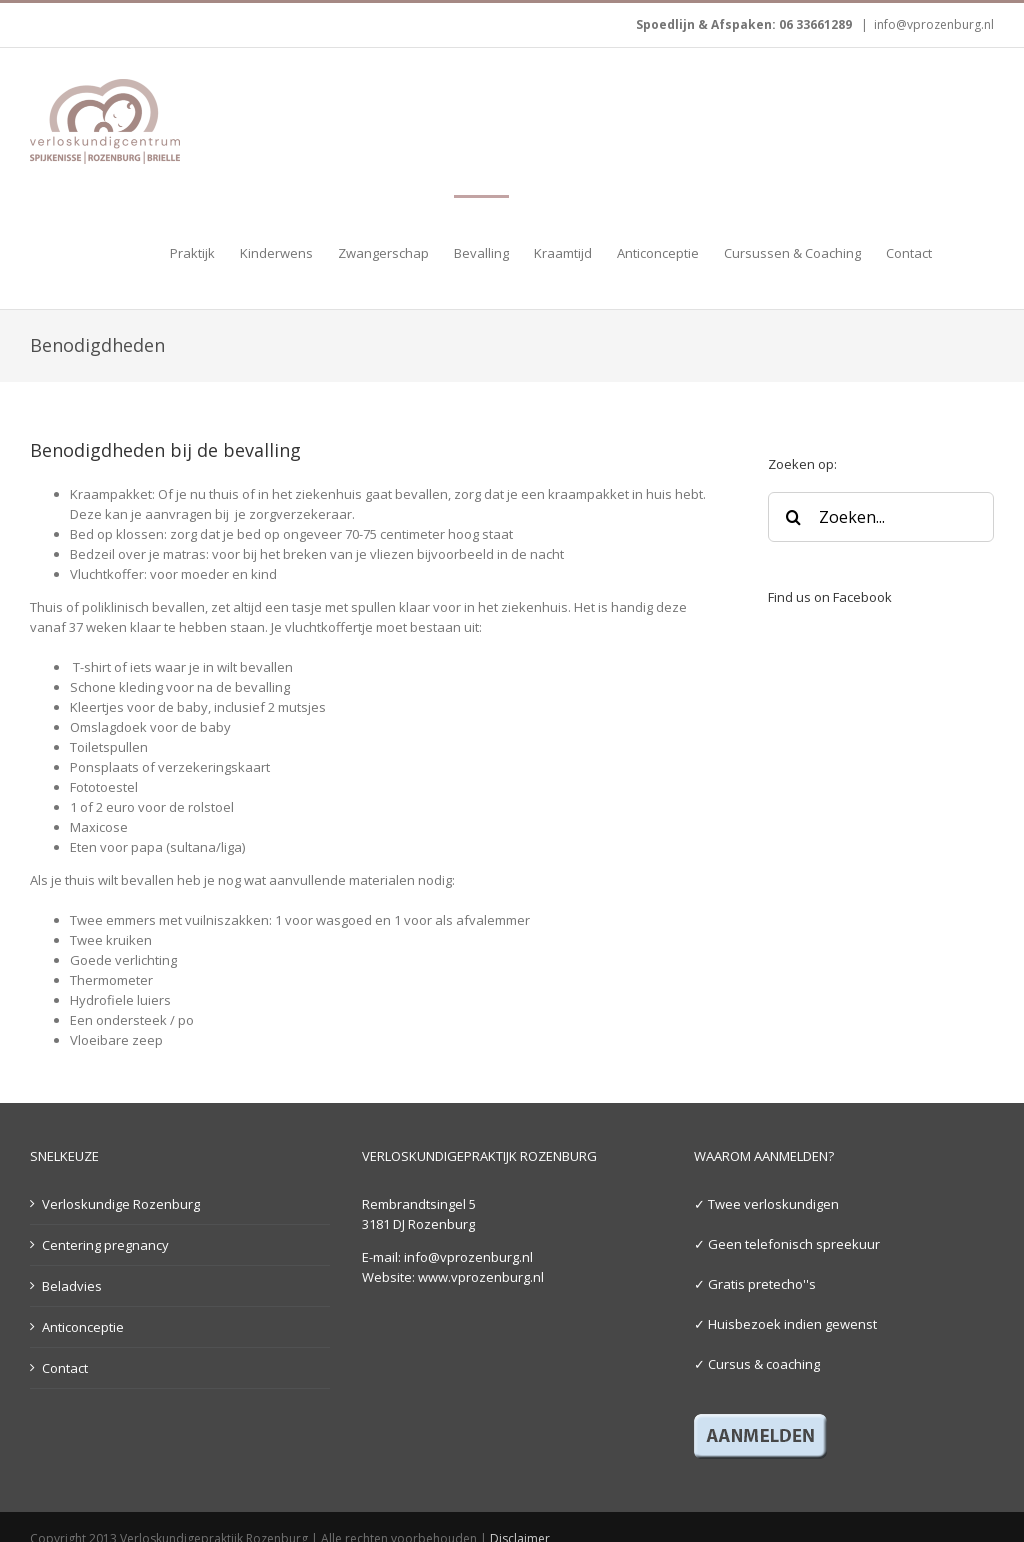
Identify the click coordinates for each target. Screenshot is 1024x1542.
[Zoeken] (793, 517)
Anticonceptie (83, 1327)
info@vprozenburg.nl (934, 24)
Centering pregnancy (105, 1245)
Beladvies (72, 1286)
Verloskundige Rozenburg (121, 1204)
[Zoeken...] (881, 517)
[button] (963, 252)
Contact (65, 1368)
